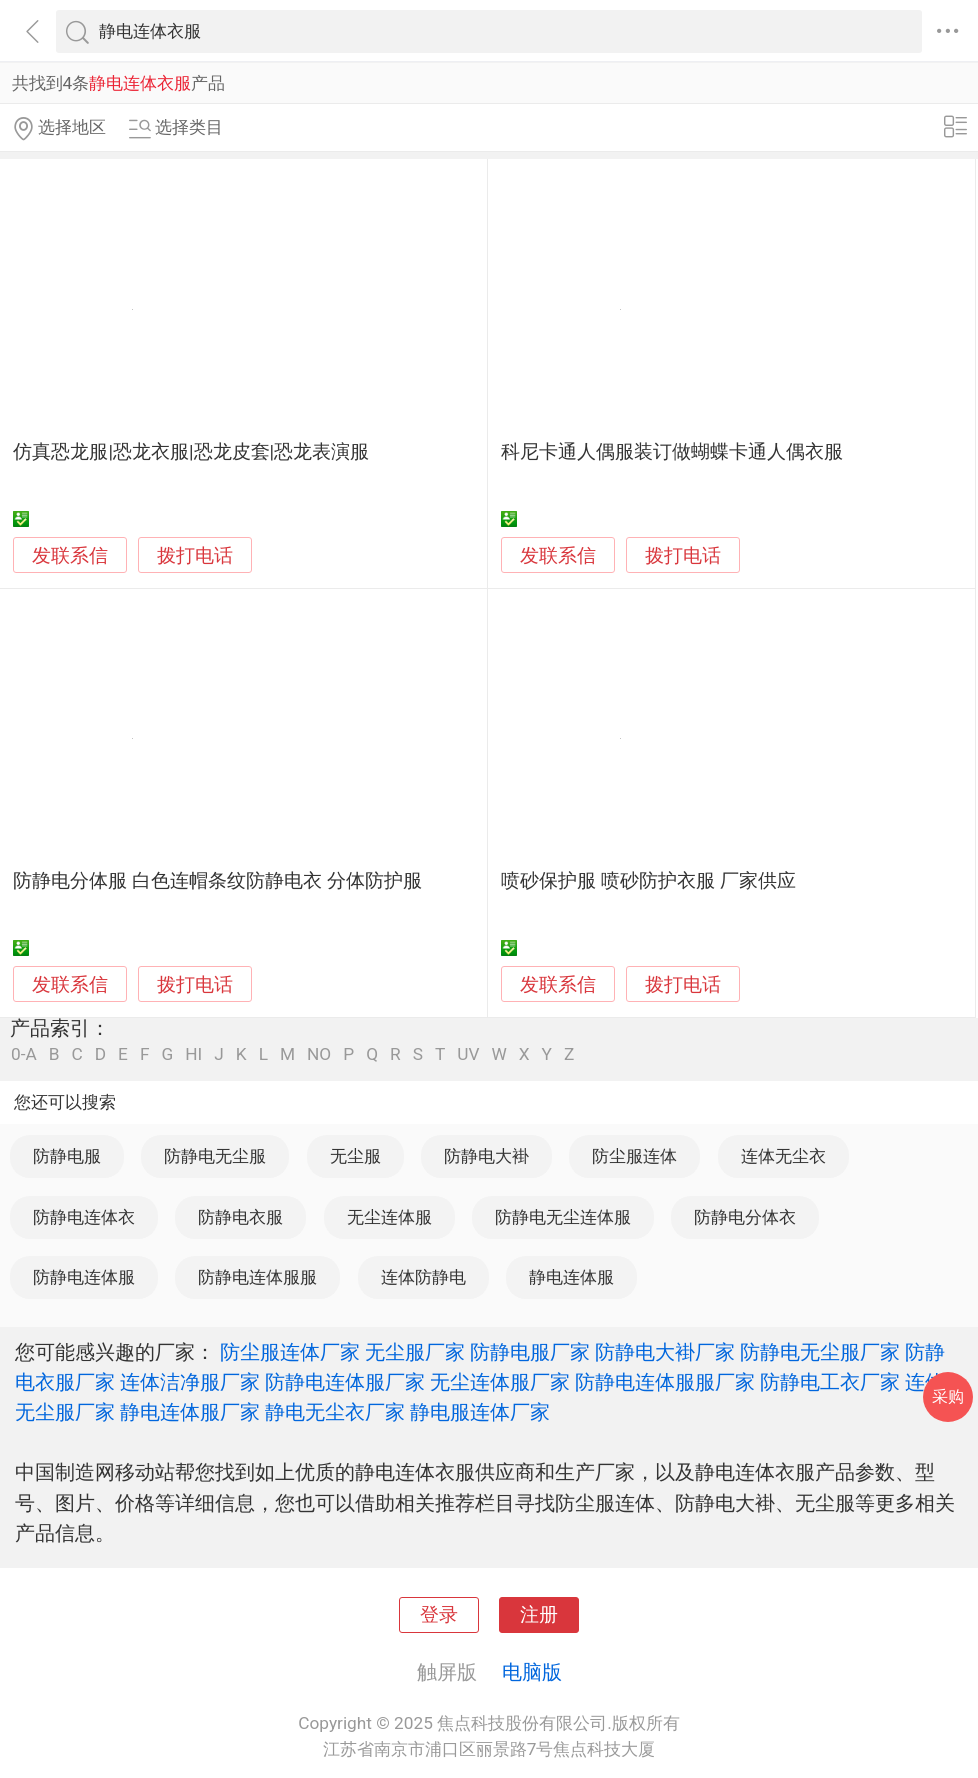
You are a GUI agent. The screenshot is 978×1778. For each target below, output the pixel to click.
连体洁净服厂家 (190, 1382)
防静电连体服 (84, 1277)
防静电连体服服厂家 (665, 1382)
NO (319, 1054)
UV (468, 1054)
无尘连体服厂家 (500, 1382)
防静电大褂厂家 (665, 1352)
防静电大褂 (486, 1156)
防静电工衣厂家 (830, 1382)
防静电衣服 (240, 1217)
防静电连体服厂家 (345, 1382)
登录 (439, 1615)
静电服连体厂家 (480, 1412)
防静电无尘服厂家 (820, 1352)
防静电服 (67, 1156)
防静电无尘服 (215, 1156)
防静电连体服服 (257, 1277)
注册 (539, 1615)
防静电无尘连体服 (563, 1217)
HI (193, 1054)
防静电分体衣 (745, 1217)
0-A (24, 1054)
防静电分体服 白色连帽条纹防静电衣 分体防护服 (217, 881)
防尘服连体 (634, 1156)
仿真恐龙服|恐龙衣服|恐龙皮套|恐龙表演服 (191, 452)
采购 (948, 1396)
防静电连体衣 (84, 1217)
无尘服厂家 (415, 1352)
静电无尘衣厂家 (335, 1412)
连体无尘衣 (783, 1156)
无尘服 (355, 1156)
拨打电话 (195, 555)
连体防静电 (423, 1277)
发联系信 (70, 556)
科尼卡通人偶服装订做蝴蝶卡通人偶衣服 (672, 452)
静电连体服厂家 (190, 1412)
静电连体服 (571, 1277)
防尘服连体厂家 (290, 1352)
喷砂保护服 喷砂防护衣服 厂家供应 (648, 881)
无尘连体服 (389, 1217)
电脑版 (532, 1672)
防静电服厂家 (530, 1352)
